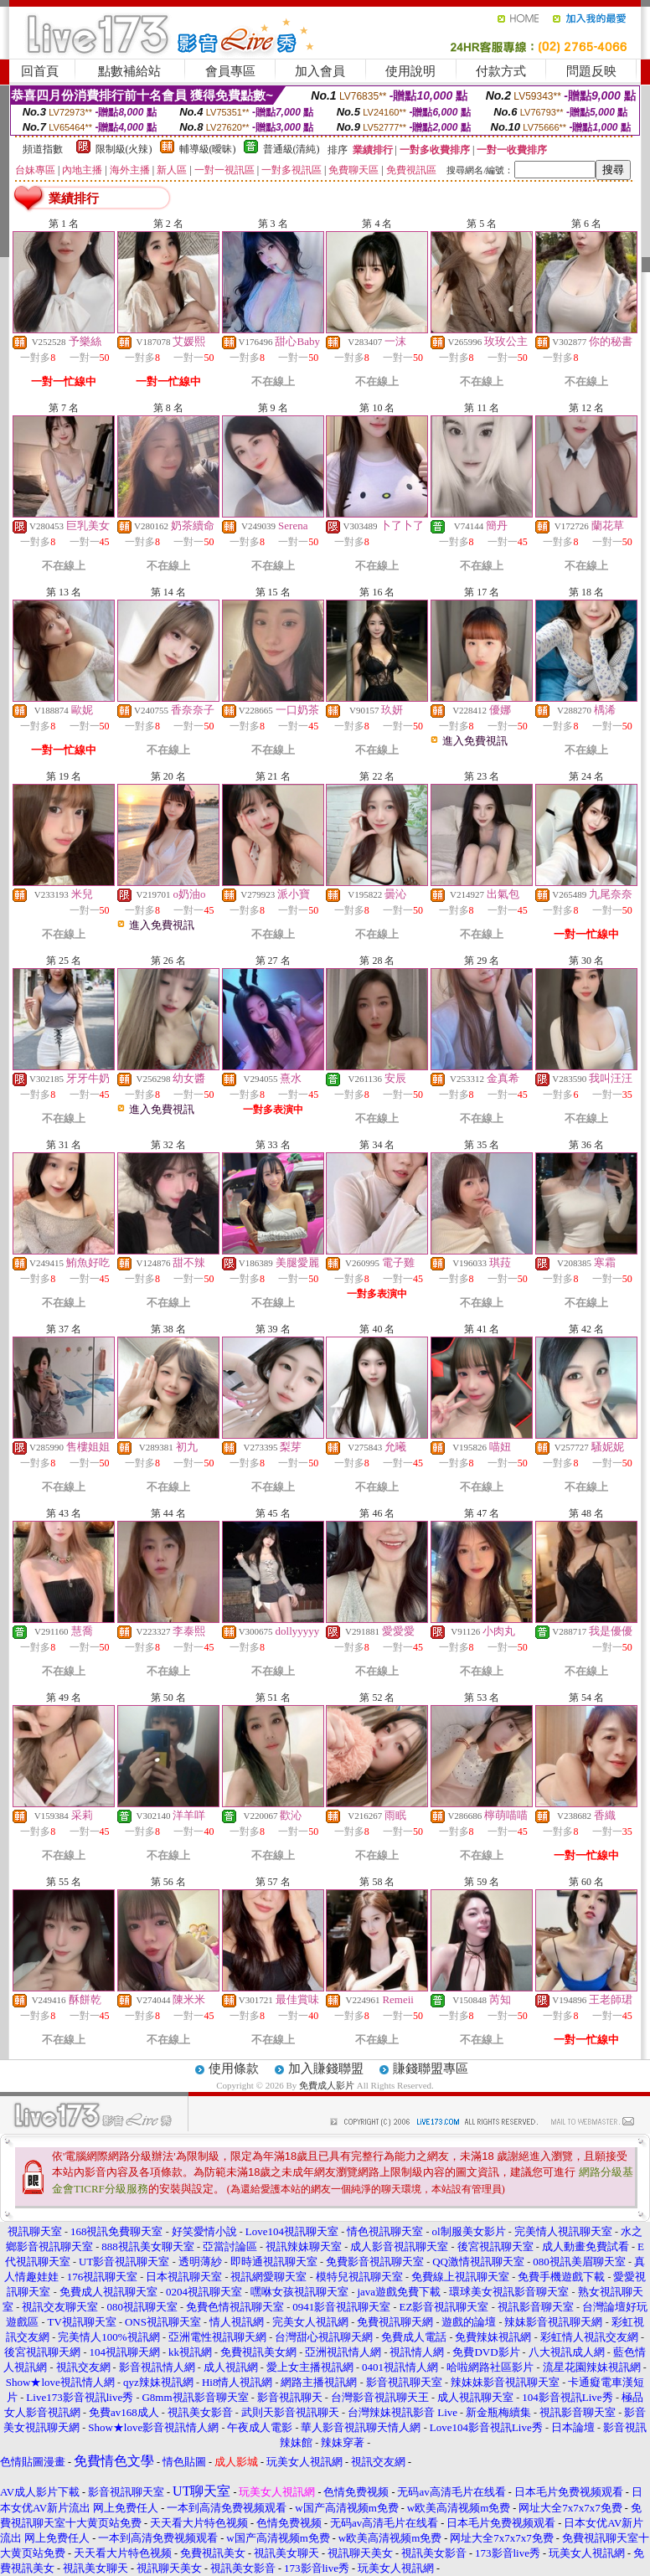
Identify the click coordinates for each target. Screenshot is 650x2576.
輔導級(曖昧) (207, 149)
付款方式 (501, 71)
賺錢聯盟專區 (430, 2068)
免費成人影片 (326, 2085)
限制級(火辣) (123, 149)
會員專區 (230, 71)
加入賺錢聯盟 (326, 2068)
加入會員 (320, 71)
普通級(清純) (291, 149)
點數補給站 (129, 71)
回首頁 (40, 71)
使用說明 (410, 71)
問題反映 (591, 71)
